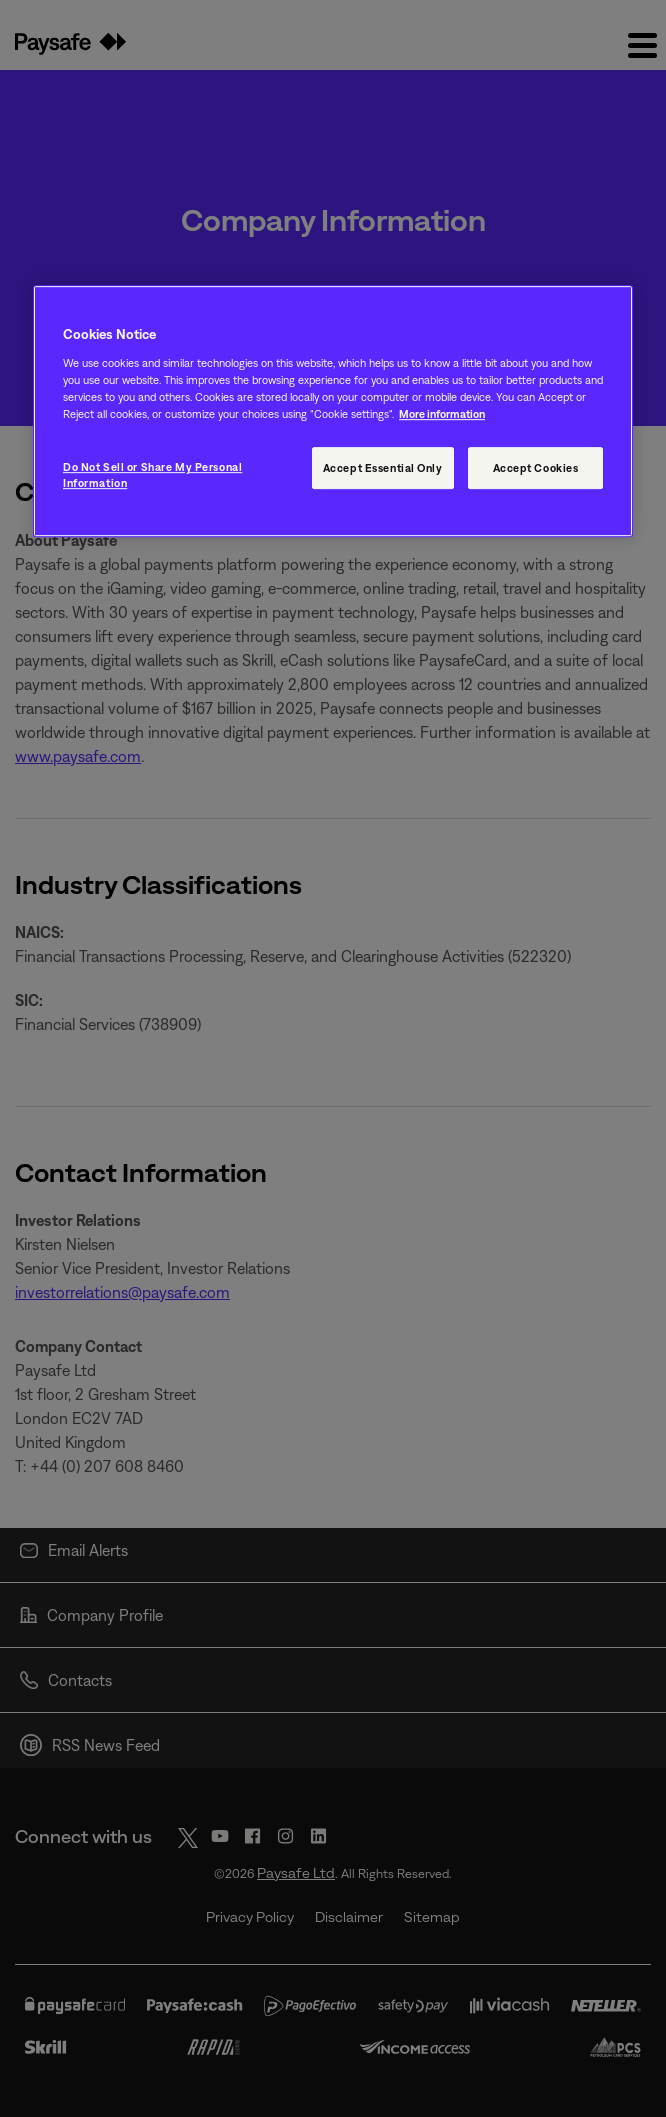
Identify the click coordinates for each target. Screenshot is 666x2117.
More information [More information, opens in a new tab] (442, 413)
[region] (333, 411)
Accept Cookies (536, 468)
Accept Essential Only (383, 468)
